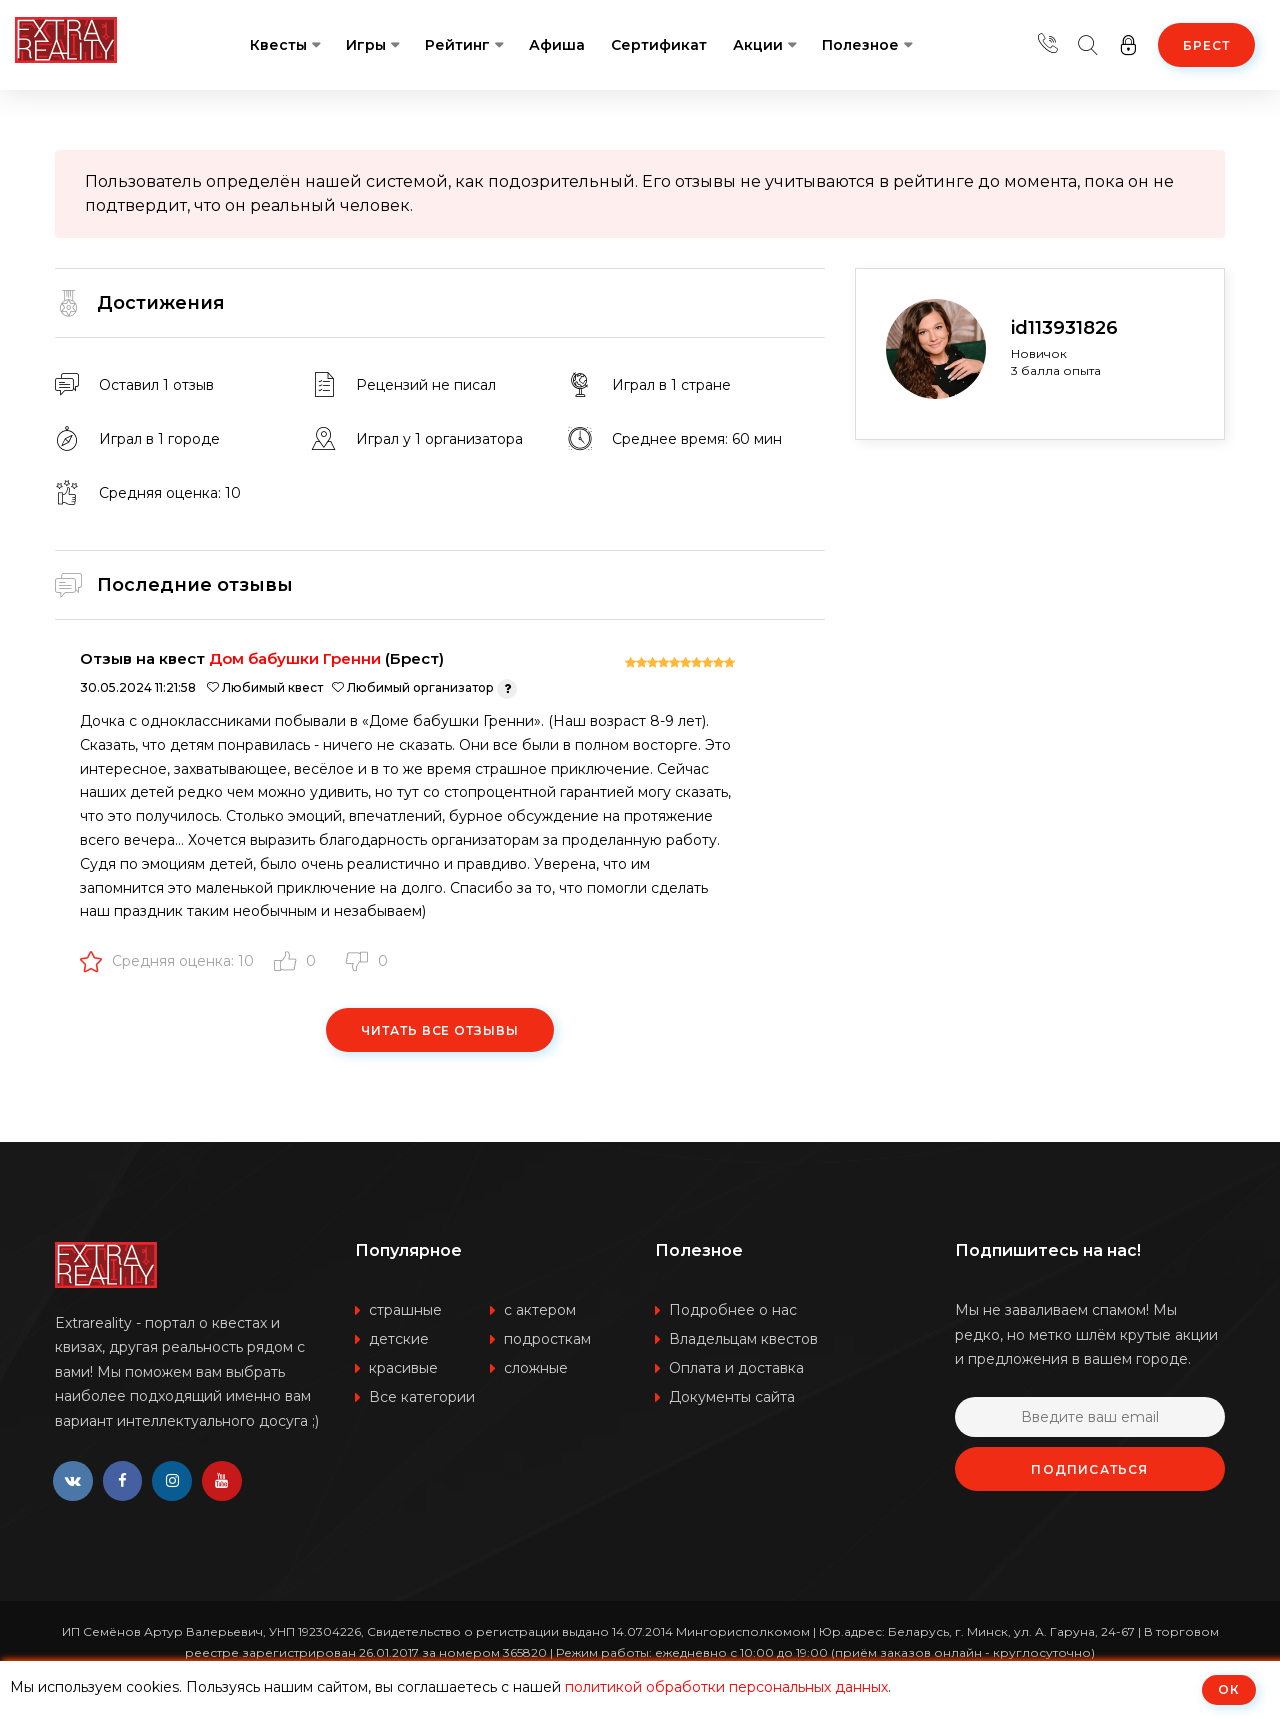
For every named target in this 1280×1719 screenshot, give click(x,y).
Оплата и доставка (736, 1368)
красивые (403, 1368)
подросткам (547, 1339)
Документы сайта (732, 1397)
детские (399, 1339)
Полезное (860, 45)
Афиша (557, 45)
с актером (540, 1310)
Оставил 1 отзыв (156, 385)
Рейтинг (457, 45)
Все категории (422, 1397)
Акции (758, 45)
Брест (1206, 45)
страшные (405, 1310)
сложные (536, 1368)
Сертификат (659, 45)
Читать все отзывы (440, 1030)
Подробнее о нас (733, 1310)
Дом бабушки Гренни (295, 658)
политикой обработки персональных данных (726, 1687)
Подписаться (1089, 1469)
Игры (366, 45)
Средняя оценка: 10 (167, 961)
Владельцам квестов (743, 1339)
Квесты (278, 45)
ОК (1229, 1689)
